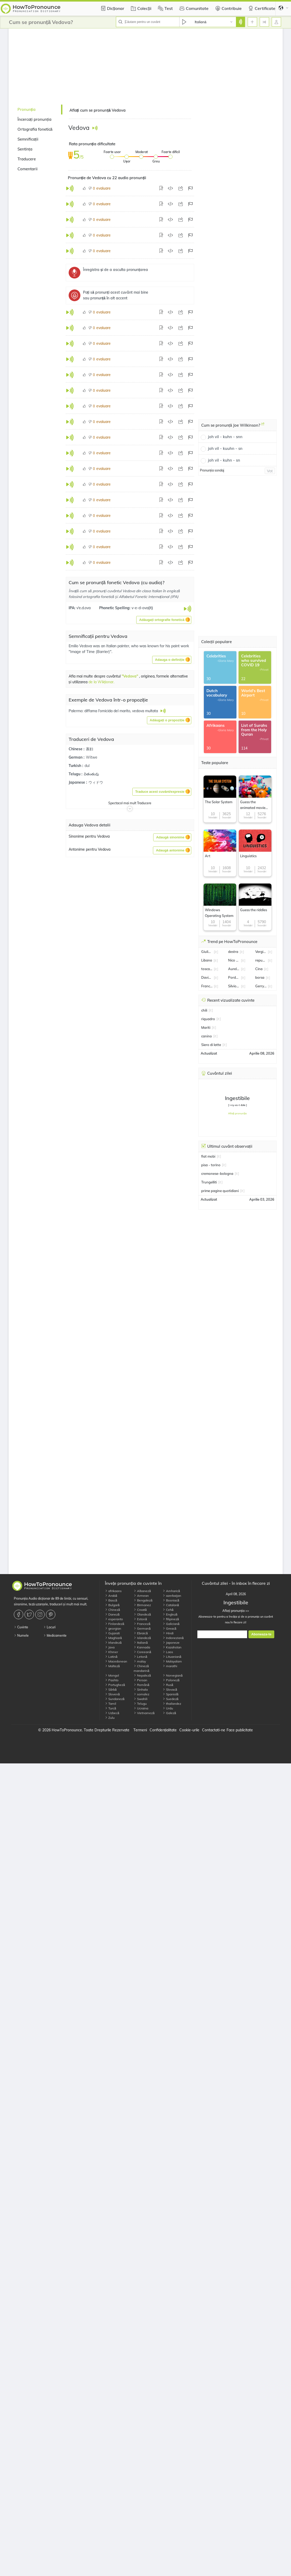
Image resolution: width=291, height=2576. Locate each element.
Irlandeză (113, 1642)
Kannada (142, 1647)
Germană (142, 1628)
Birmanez (142, 1605)
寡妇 (89, 749)
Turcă (110, 1708)
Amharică (171, 1591)
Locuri (49, 1627)
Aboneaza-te (261, 1634)
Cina (259, 969)
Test (165, 8)
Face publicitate (240, 1730)
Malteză (112, 1666)
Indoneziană (173, 1638)
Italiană (141, 1642)
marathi (170, 1666)
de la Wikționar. (101, 682)
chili (204, 1010)
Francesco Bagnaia (207, 986)
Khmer (111, 1652)
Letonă (140, 1657)
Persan (140, 1680)
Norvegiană (173, 1675)
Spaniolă (171, 1694)
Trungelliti (209, 1182)
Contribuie (228, 8)
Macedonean (116, 1661)
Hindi (168, 1633)
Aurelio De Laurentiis (234, 969)
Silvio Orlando (234, 986)
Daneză (112, 1614)
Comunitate (193, 8)
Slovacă (170, 1689)
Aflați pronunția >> (235, 1611)
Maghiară (113, 1638)
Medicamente (55, 1635)
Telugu (140, 1704)
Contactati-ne (213, 1730)
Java (110, 1647)
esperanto (114, 1619)
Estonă (140, 1619)
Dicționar (111, 8)
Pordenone (234, 977)
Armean (141, 1596)
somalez (141, 1694)
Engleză (170, 1614)
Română (141, 1685)
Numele (21, 1635)
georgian (113, 1628)
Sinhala (141, 1689)
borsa (259, 977)
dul (87, 765)
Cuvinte (21, 1627)
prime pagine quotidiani (220, 1191)
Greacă (169, 1628)
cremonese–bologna (217, 1173)
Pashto (111, 1680)
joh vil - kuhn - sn (224, 460)
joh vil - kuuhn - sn (225, 448)
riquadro (208, 1019)
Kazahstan (172, 1647)
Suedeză (171, 1699)
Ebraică (141, 1633)
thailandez (172, 1704)
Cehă (168, 1610)
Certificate (261, 8)
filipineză (171, 1619)
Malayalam (172, 1661)
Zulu (110, 1718)
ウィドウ (95, 782)
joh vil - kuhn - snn (225, 436)
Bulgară (112, 1605)
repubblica (261, 960)
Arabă (111, 1596)
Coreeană (142, 1652)
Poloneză (171, 1680)
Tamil (110, 1704)
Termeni (140, 1730)
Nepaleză (142, 1675)
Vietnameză (144, 1713)
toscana (207, 969)
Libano (206, 960)
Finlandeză (114, 1624)
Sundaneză (114, 1699)
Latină (111, 1657)
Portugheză (115, 1685)
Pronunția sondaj (212, 470)
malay (140, 1661)
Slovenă (112, 1694)
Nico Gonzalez (234, 960)
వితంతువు (91, 774)
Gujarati (112, 1633)
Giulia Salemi (207, 952)
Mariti (205, 1027)
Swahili (140, 1699)
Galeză (169, 1713)
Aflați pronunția (237, 1113)
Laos (168, 1652)
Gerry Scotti (261, 986)
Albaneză (142, 1591)
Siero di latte (211, 1045)
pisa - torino (211, 1165)
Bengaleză (143, 1600)
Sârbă (111, 1689)
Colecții (140, 8)
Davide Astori (207, 977)
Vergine (261, 952)
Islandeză (142, 1638)
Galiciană (171, 1624)
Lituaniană (172, 1657)
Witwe (91, 757)
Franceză (142, 1624)
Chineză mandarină (141, 1668)
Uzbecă (112, 1713)
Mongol (112, 1675)
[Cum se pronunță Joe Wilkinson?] (262, 426)
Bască (111, 1600)
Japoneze (171, 1642)
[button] (163, 620)
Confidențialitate (163, 1730)
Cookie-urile (189, 1730)
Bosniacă (171, 1600)
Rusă (168, 1685)
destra (233, 952)
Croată (140, 1610)
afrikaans (113, 1591)
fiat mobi (208, 1156)
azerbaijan (172, 1596)
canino (206, 1036)
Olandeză (142, 1614)
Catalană (171, 1605)
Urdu (168, 1708)
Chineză (112, 1610)
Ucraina (141, 1708)
